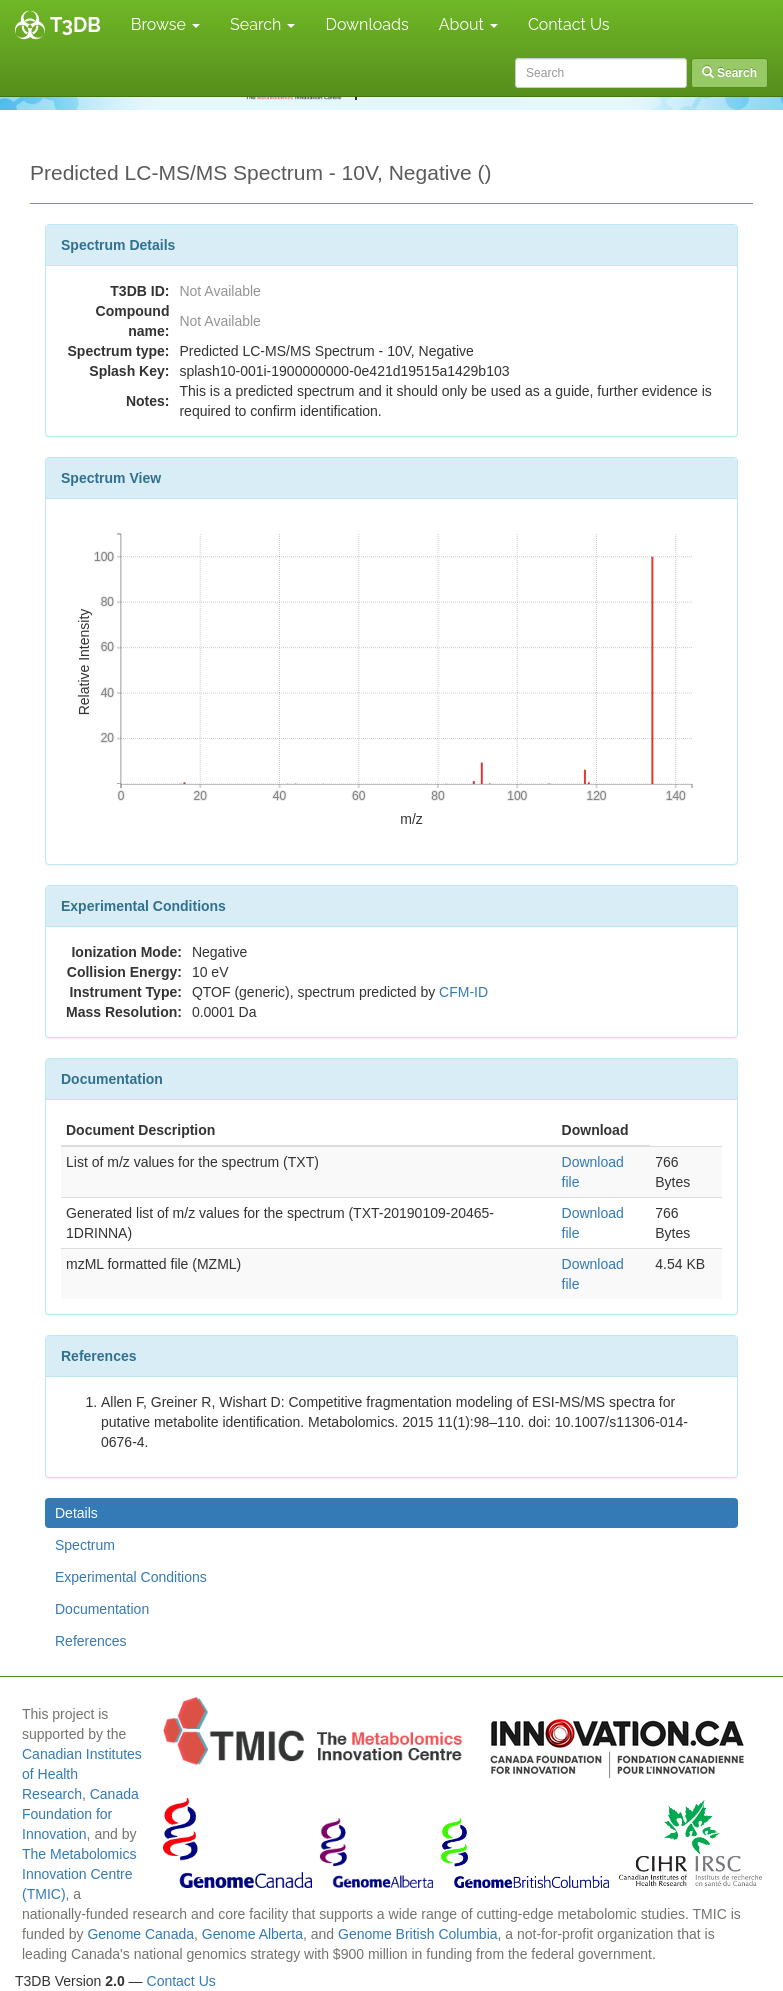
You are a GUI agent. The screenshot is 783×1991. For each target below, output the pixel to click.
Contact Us (569, 24)
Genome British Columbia (418, 1934)
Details (76, 1513)
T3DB (75, 25)
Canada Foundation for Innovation (80, 1814)
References (91, 1641)
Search (262, 24)
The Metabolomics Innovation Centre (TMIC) (79, 1874)
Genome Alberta (252, 1934)
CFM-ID (463, 992)
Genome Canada (140, 1934)
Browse (165, 24)
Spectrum (85, 1545)
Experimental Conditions (131, 1577)
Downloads (366, 24)
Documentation (102, 1609)
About (468, 24)
